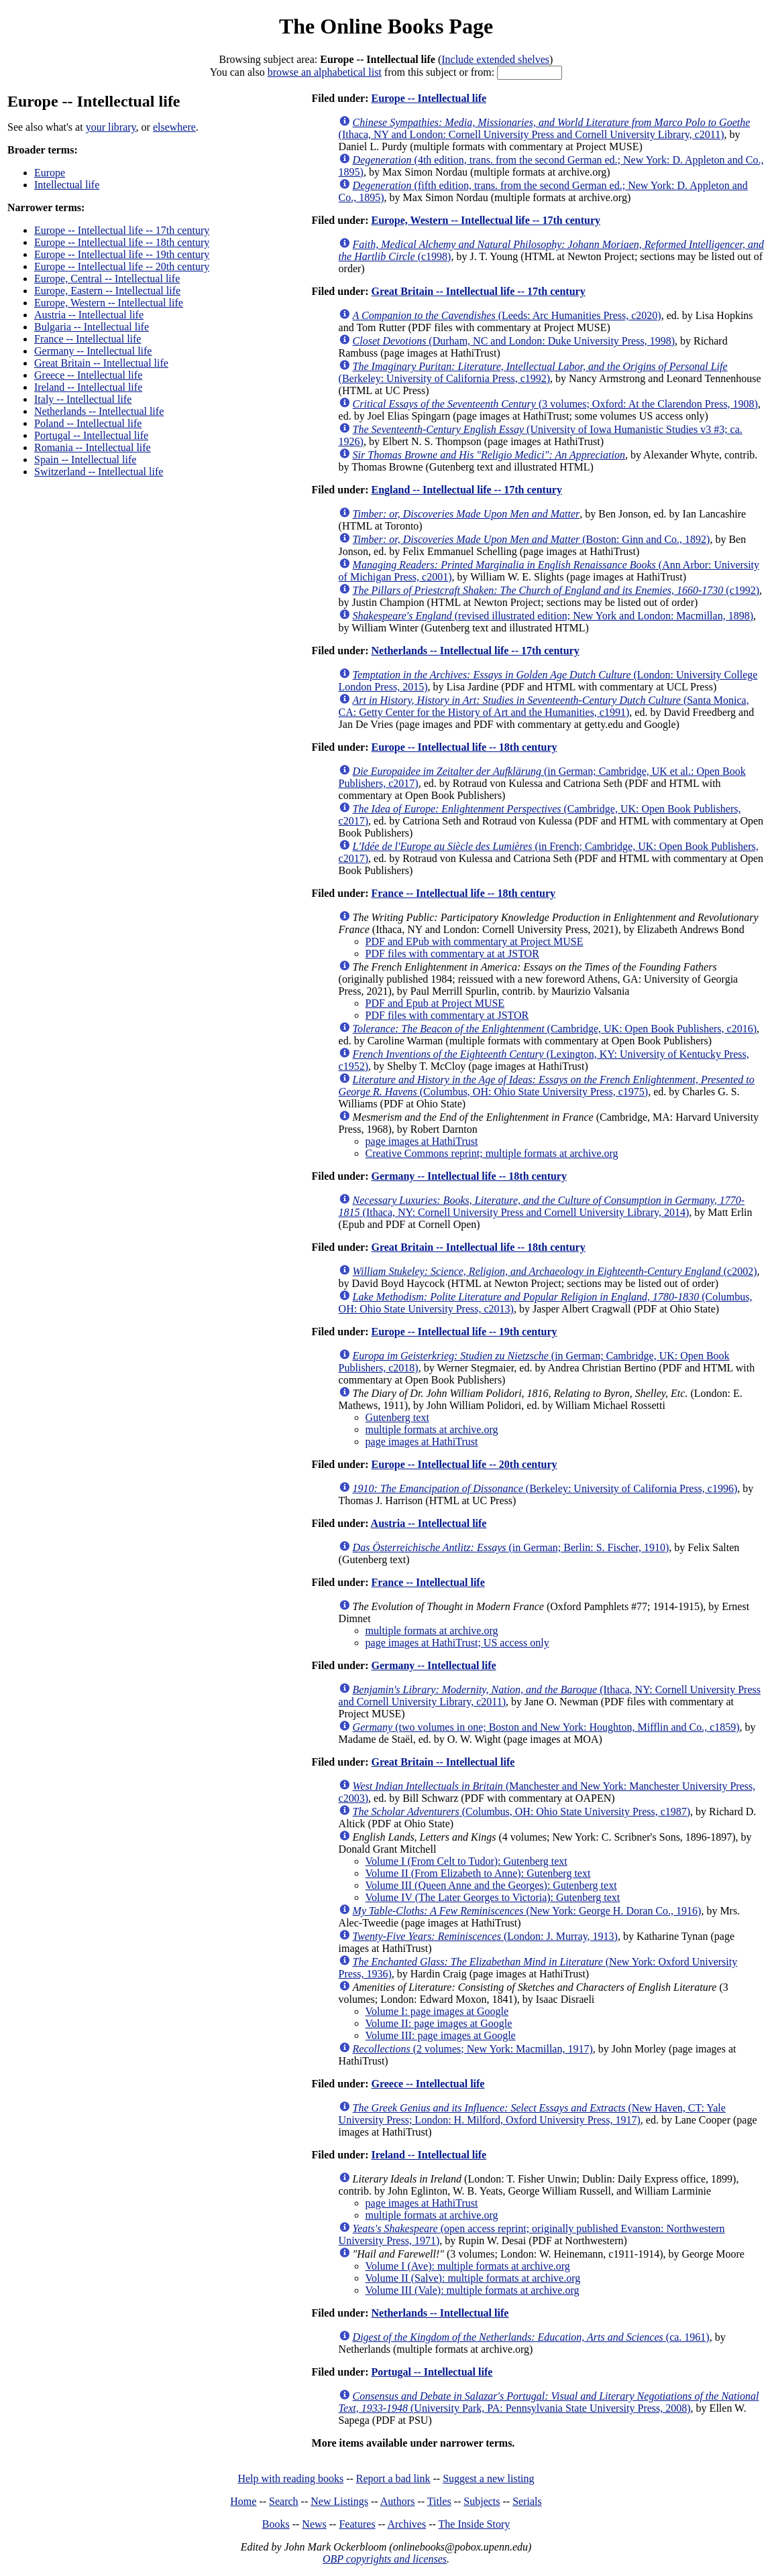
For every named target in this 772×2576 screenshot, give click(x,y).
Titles (439, 2501)
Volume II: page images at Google (439, 2023)
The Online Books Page (386, 26)
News (314, 2524)
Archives (406, 2524)
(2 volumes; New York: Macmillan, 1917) (473, 2048)
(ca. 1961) (531, 2337)
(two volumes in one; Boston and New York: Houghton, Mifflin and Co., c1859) (546, 1727)
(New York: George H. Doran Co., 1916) (527, 1910)
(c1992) (556, 590)
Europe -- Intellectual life (428, 98)
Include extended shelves (495, 59)
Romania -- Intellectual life (92, 447)
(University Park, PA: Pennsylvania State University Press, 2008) (549, 2402)
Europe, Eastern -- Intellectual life (107, 290)
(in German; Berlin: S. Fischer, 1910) (511, 1547)
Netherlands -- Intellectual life (99, 411)
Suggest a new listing (488, 2478)
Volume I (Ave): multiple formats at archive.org (468, 2266)
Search (283, 2501)
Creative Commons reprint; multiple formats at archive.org (492, 1153)
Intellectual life (66, 184)
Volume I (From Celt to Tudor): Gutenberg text (466, 1861)
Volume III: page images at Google (441, 2035)
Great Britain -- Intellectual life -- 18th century (478, 1247)
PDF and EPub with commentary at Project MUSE (475, 941)
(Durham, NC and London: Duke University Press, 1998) (514, 341)
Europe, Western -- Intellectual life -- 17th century (485, 220)
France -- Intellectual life (87, 339)
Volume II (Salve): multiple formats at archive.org (473, 2278)
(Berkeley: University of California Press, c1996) (545, 1488)
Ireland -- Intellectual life (88, 387)
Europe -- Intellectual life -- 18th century (121, 242)
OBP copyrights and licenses (385, 2559)
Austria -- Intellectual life (89, 314)
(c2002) (555, 1271)
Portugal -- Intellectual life (91, 435)
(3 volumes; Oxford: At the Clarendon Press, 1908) (555, 404)
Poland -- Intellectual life (88, 423)
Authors (397, 2501)
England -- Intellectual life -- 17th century (466, 489)
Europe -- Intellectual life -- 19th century (121, 254)
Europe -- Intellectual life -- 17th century (121, 230)
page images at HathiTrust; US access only (457, 1642)
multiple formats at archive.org (432, 1429)
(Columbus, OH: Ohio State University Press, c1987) (522, 1811)
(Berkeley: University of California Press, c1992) (533, 372)
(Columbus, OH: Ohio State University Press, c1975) (547, 1085)
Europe (49, 172)
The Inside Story (474, 2524)
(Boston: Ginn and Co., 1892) (531, 539)
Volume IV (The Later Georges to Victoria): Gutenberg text (493, 1897)
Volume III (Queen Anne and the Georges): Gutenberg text (491, 1885)
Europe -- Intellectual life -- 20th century (121, 266)
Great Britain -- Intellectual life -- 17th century (478, 291)
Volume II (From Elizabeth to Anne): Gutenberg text (478, 1873)
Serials (527, 2501)
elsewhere (174, 127)
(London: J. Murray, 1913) (485, 1936)
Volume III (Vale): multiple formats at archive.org (473, 2290)
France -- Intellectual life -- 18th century (463, 893)
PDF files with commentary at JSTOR (447, 1015)
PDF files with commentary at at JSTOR (452, 953)
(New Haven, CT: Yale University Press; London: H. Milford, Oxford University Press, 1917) (532, 2114)
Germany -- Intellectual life (93, 351)
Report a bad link (393, 2478)
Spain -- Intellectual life (85, 459)
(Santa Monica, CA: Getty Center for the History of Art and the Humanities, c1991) (544, 706)
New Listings (339, 2501)
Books (276, 2524)
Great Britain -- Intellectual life (101, 363)
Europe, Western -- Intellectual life (108, 302)
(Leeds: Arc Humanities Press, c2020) (507, 315)
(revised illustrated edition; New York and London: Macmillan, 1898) (553, 615)
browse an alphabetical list (325, 72)
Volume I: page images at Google (437, 2011)
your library (111, 127)
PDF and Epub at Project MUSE (435, 1003)
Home (243, 2501)
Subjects (481, 2501)
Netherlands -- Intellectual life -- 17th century (475, 650)
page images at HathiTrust (422, 1141)
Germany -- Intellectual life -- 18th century (468, 1176)
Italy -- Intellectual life (82, 399)
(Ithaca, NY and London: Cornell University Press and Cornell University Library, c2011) (545, 128)
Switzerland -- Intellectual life (98, 471)
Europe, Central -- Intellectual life (107, 278)
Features (357, 2524)
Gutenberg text (397, 1417)
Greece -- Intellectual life (88, 375)
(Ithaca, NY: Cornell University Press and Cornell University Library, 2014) (542, 1206)
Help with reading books (290, 2478)
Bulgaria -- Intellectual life (91, 326)
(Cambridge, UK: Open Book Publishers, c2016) (555, 1028)
